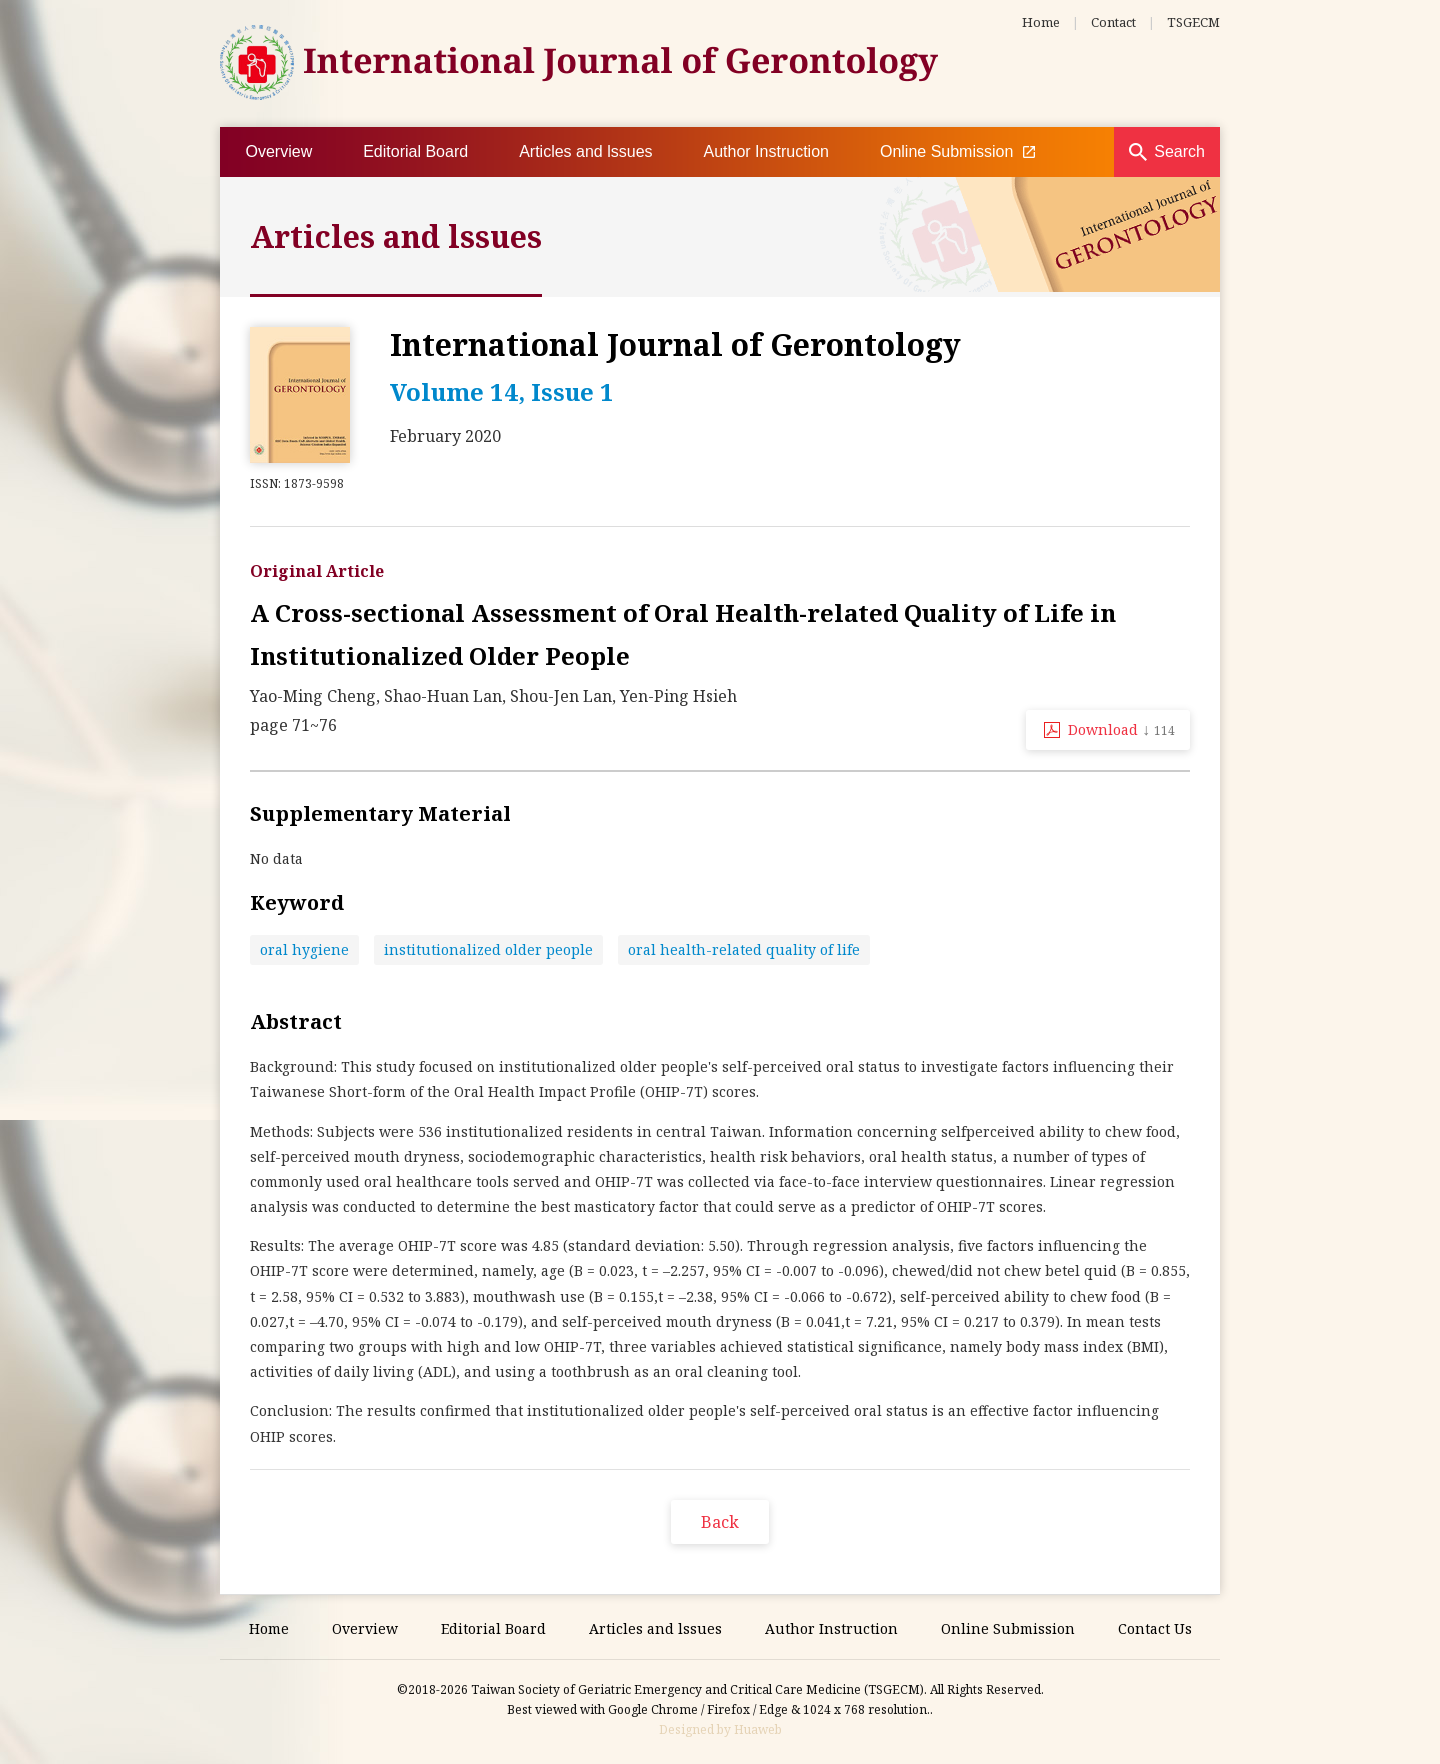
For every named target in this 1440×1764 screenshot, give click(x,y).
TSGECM (1193, 22)
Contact (1113, 22)
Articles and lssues (585, 151)
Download (1121, 729)
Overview (279, 151)
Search (1179, 151)
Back (720, 1522)
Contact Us (1155, 1628)
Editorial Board (415, 151)
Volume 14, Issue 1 (502, 391)
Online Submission (957, 152)
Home (1041, 22)
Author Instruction (766, 151)
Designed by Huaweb (720, 1729)
